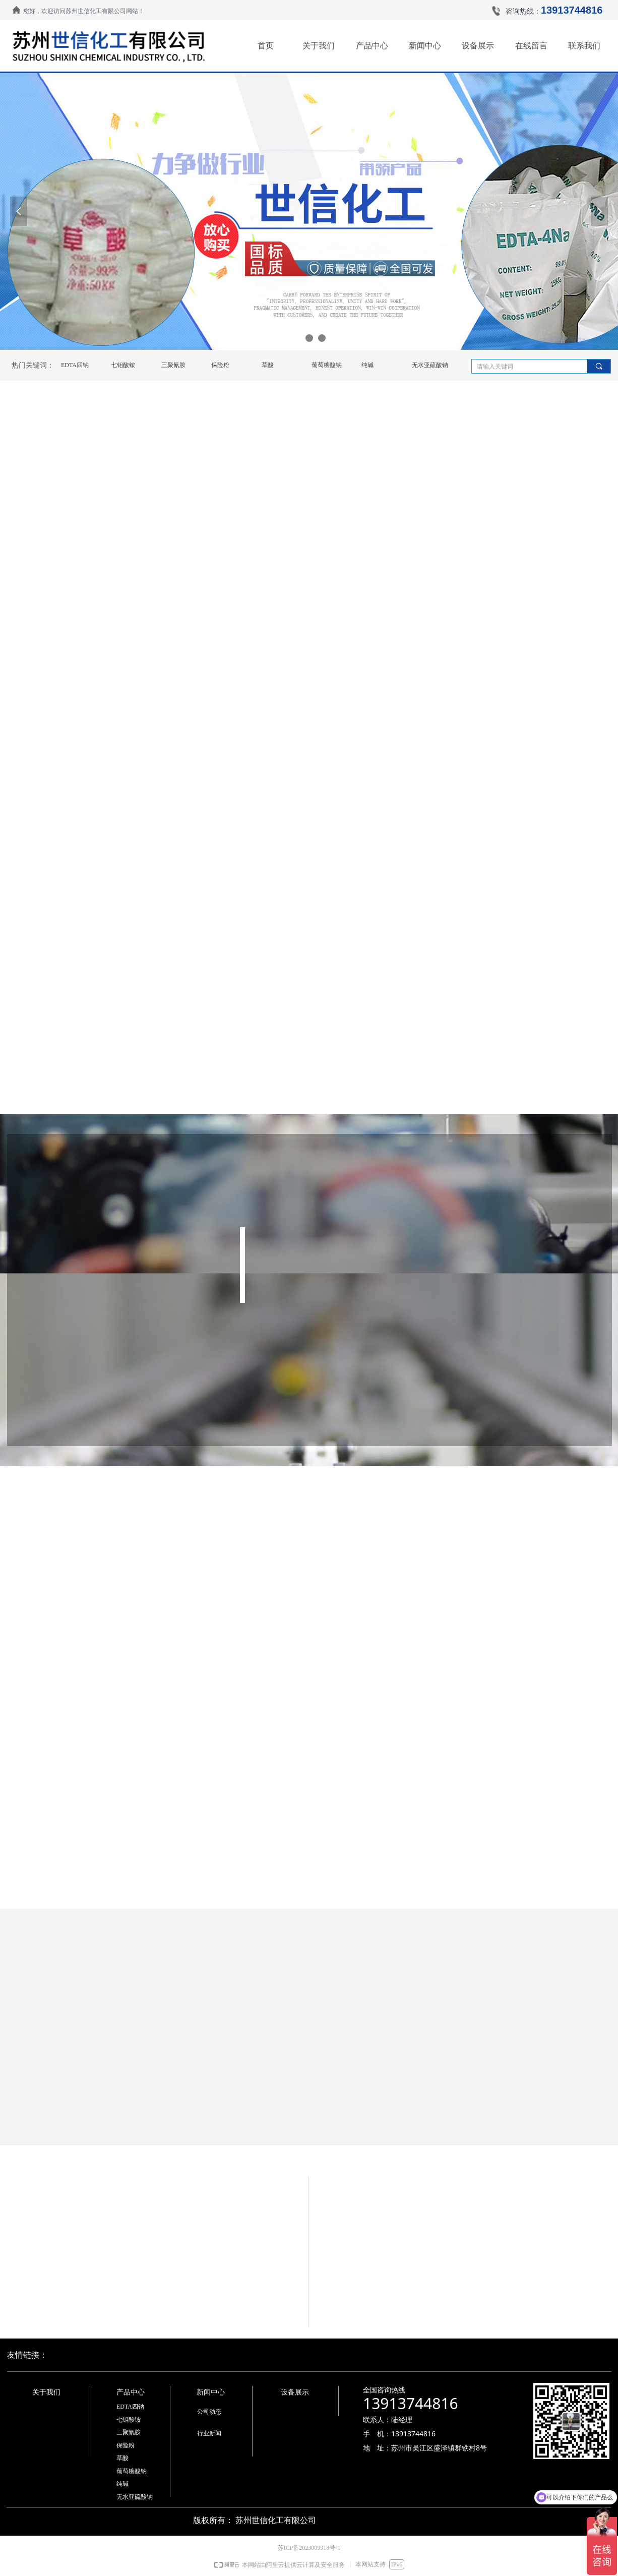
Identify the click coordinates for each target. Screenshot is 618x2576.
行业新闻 (209, 2433)
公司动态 (209, 2411)
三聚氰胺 (173, 365)
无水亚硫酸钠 (430, 365)
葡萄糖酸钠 (327, 365)
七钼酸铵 (123, 365)
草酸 (268, 365)
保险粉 (220, 365)
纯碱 (367, 365)
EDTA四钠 (75, 365)
